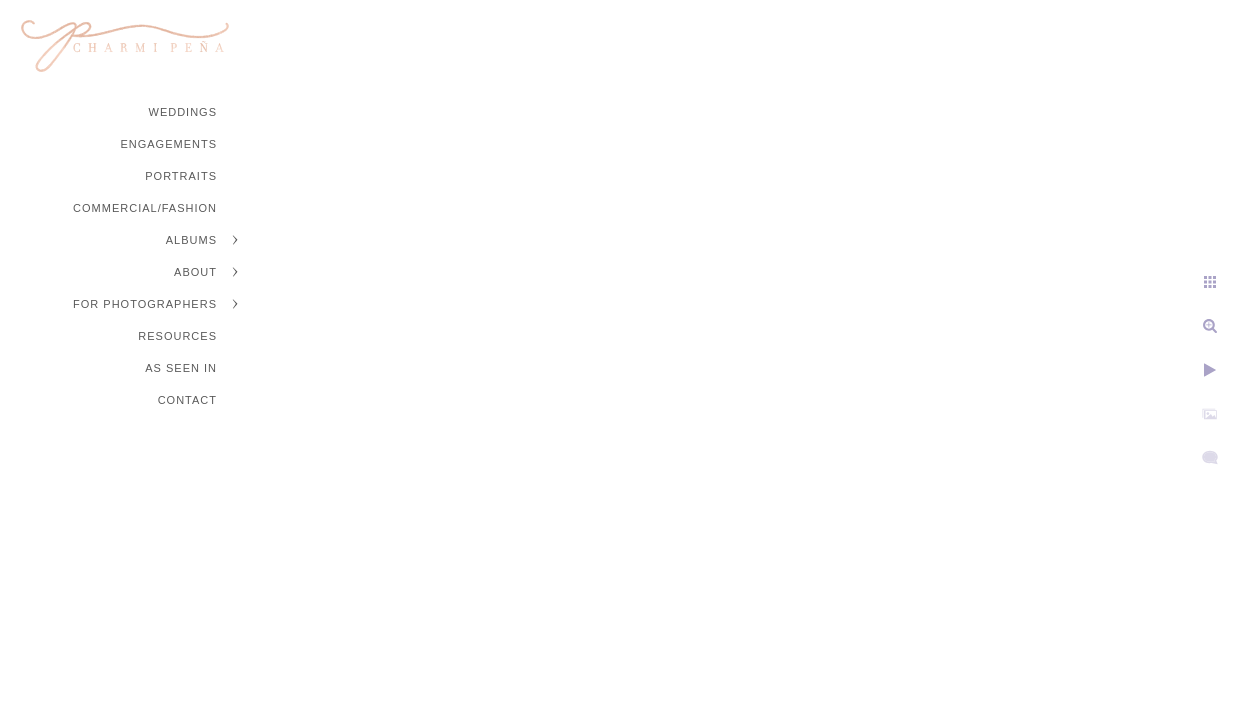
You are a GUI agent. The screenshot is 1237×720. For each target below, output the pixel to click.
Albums (191, 240)
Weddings (183, 112)
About (195, 272)
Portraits (181, 176)
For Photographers (145, 304)
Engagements (168, 144)
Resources (177, 336)
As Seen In (181, 368)
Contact (187, 400)
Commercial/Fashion (145, 208)
